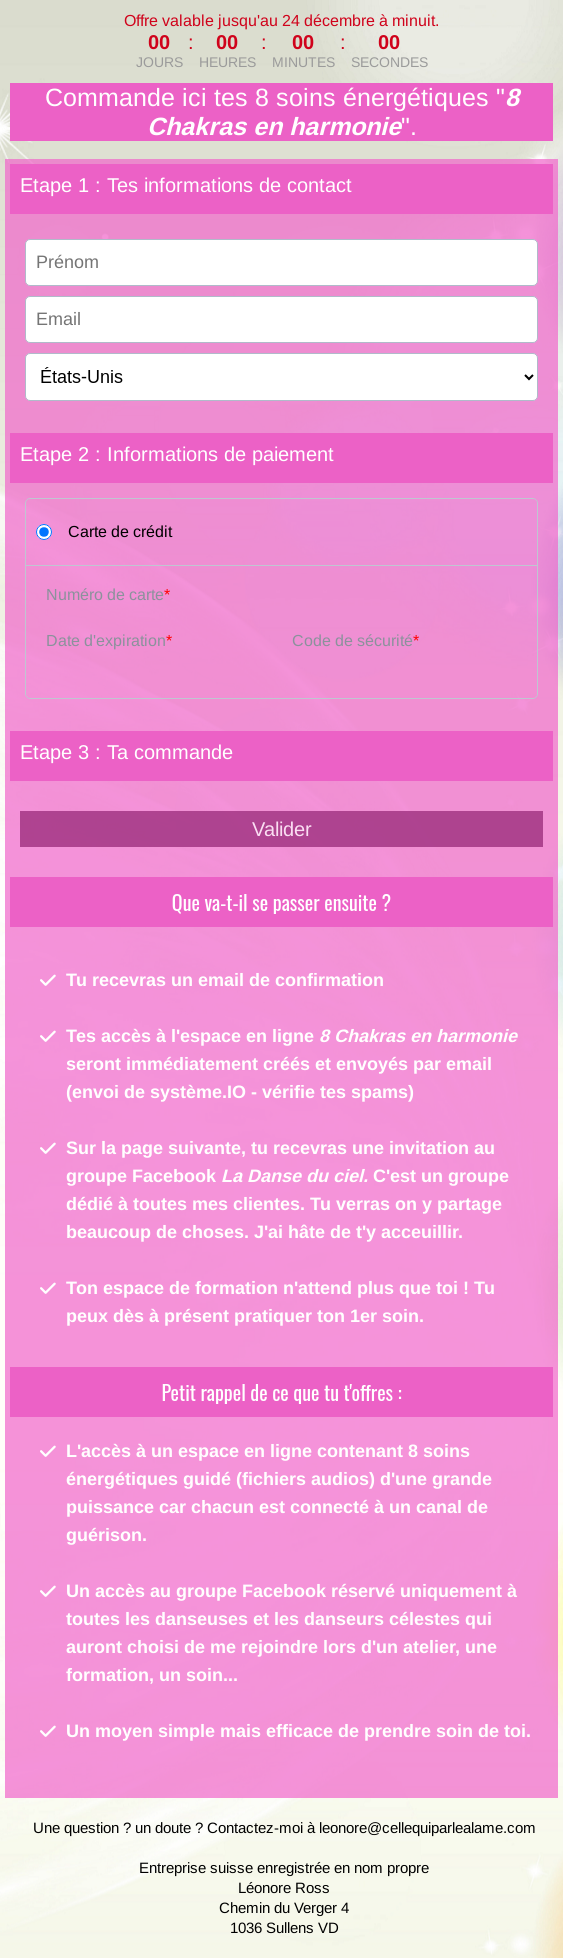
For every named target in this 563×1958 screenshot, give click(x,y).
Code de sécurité (352, 640)
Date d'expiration (106, 640)
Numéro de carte (105, 594)
